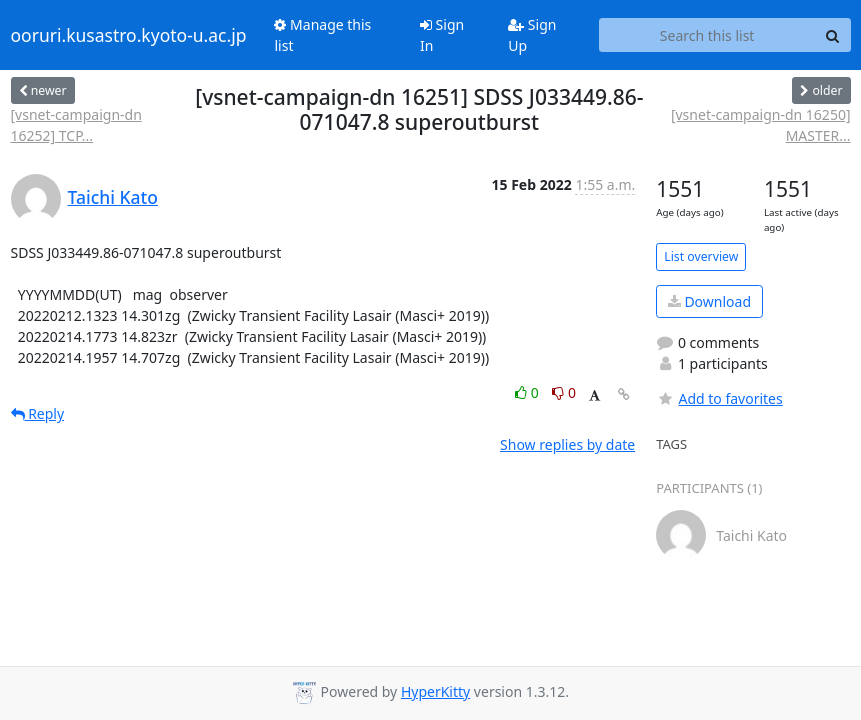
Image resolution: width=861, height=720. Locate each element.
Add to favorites (719, 398)
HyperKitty (435, 691)
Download (709, 301)
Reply (38, 413)
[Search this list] (707, 35)
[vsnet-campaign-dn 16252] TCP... (76, 125)
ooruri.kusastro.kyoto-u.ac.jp (129, 35)
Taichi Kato (113, 197)
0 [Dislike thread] (564, 392)
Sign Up (532, 35)
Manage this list (322, 35)
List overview (701, 256)
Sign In (442, 35)
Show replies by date (567, 444)
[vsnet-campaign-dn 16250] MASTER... (761, 125)
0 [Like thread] (528, 392)
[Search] (833, 35)
